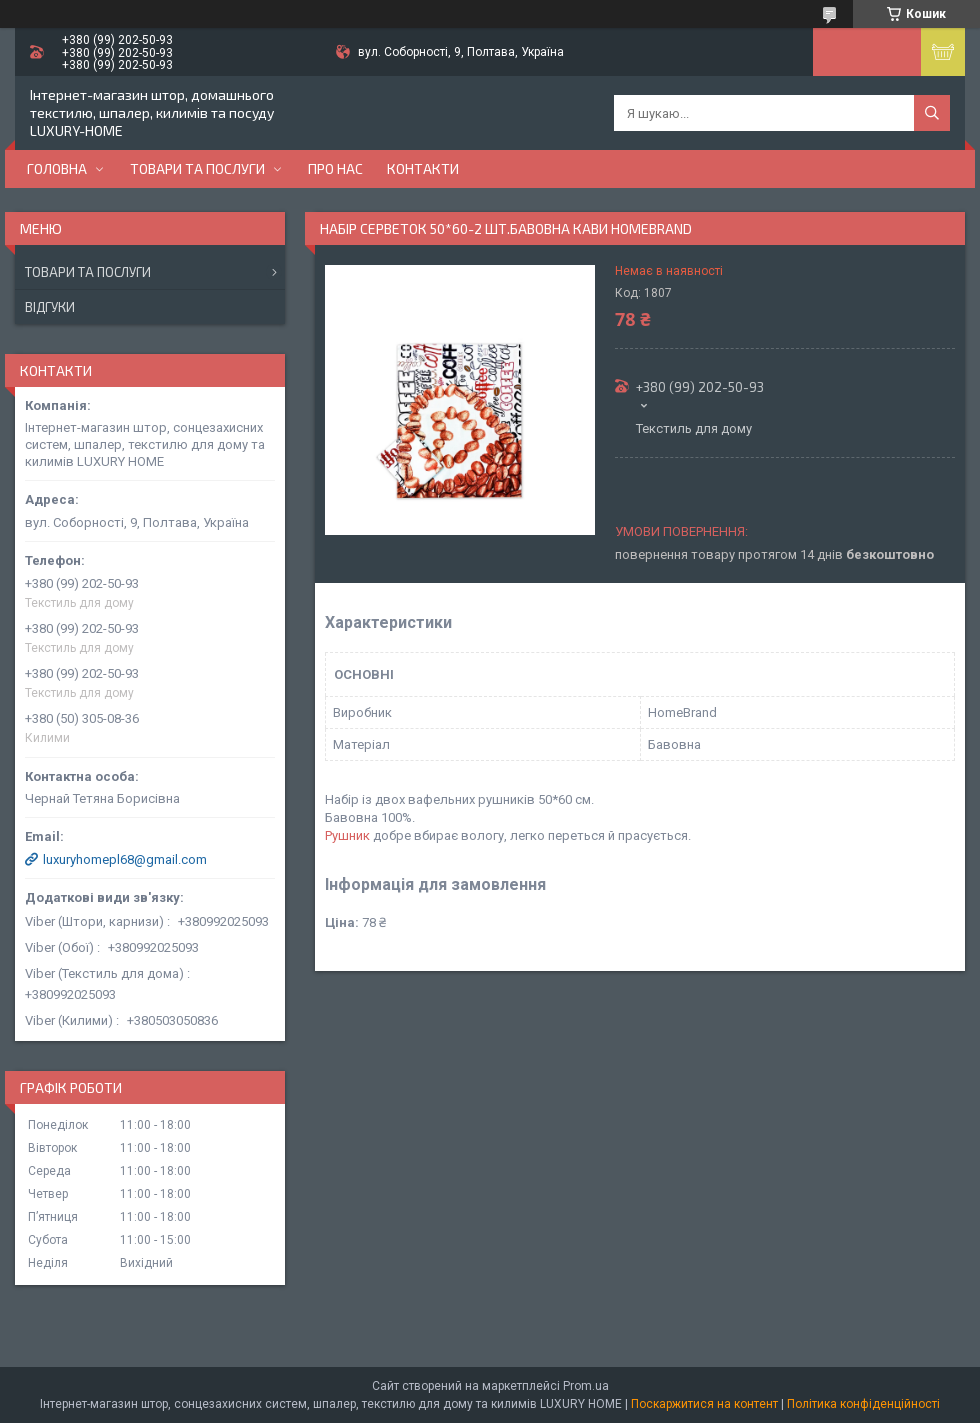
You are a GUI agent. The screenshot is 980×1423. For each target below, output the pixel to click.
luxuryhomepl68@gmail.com (125, 859)
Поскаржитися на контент (704, 1404)
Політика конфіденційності (863, 1404)
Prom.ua (586, 1386)
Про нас (335, 168)
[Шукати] (932, 113)
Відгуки (50, 307)
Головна (57, 168)
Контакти (423, 168)
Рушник (347, 835)
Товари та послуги (197, 168)
